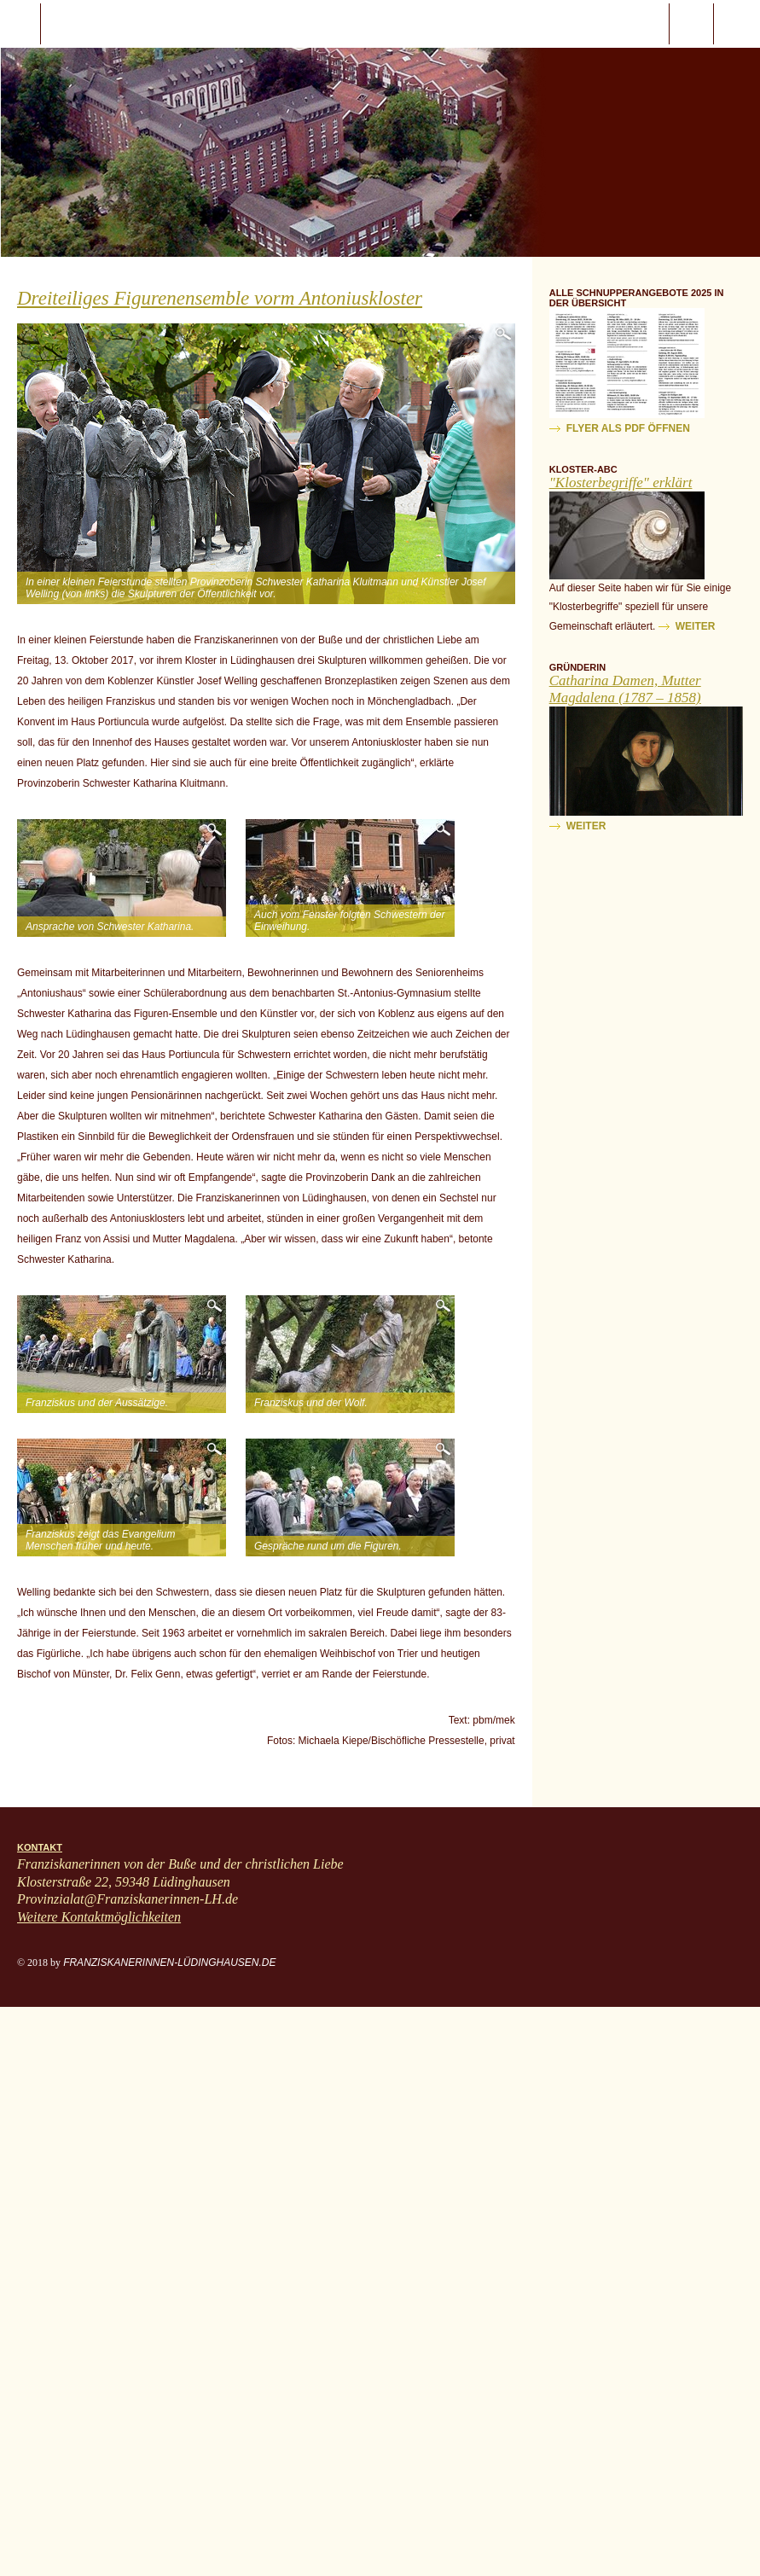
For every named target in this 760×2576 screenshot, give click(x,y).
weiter (696, 626)
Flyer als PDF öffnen (628, 428)
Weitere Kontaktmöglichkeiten (99, 1917)
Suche (691, 23)
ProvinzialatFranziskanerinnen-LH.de (737, 23)
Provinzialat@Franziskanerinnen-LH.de (127, 1899)
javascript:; (20, 23)
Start (112, 23)
